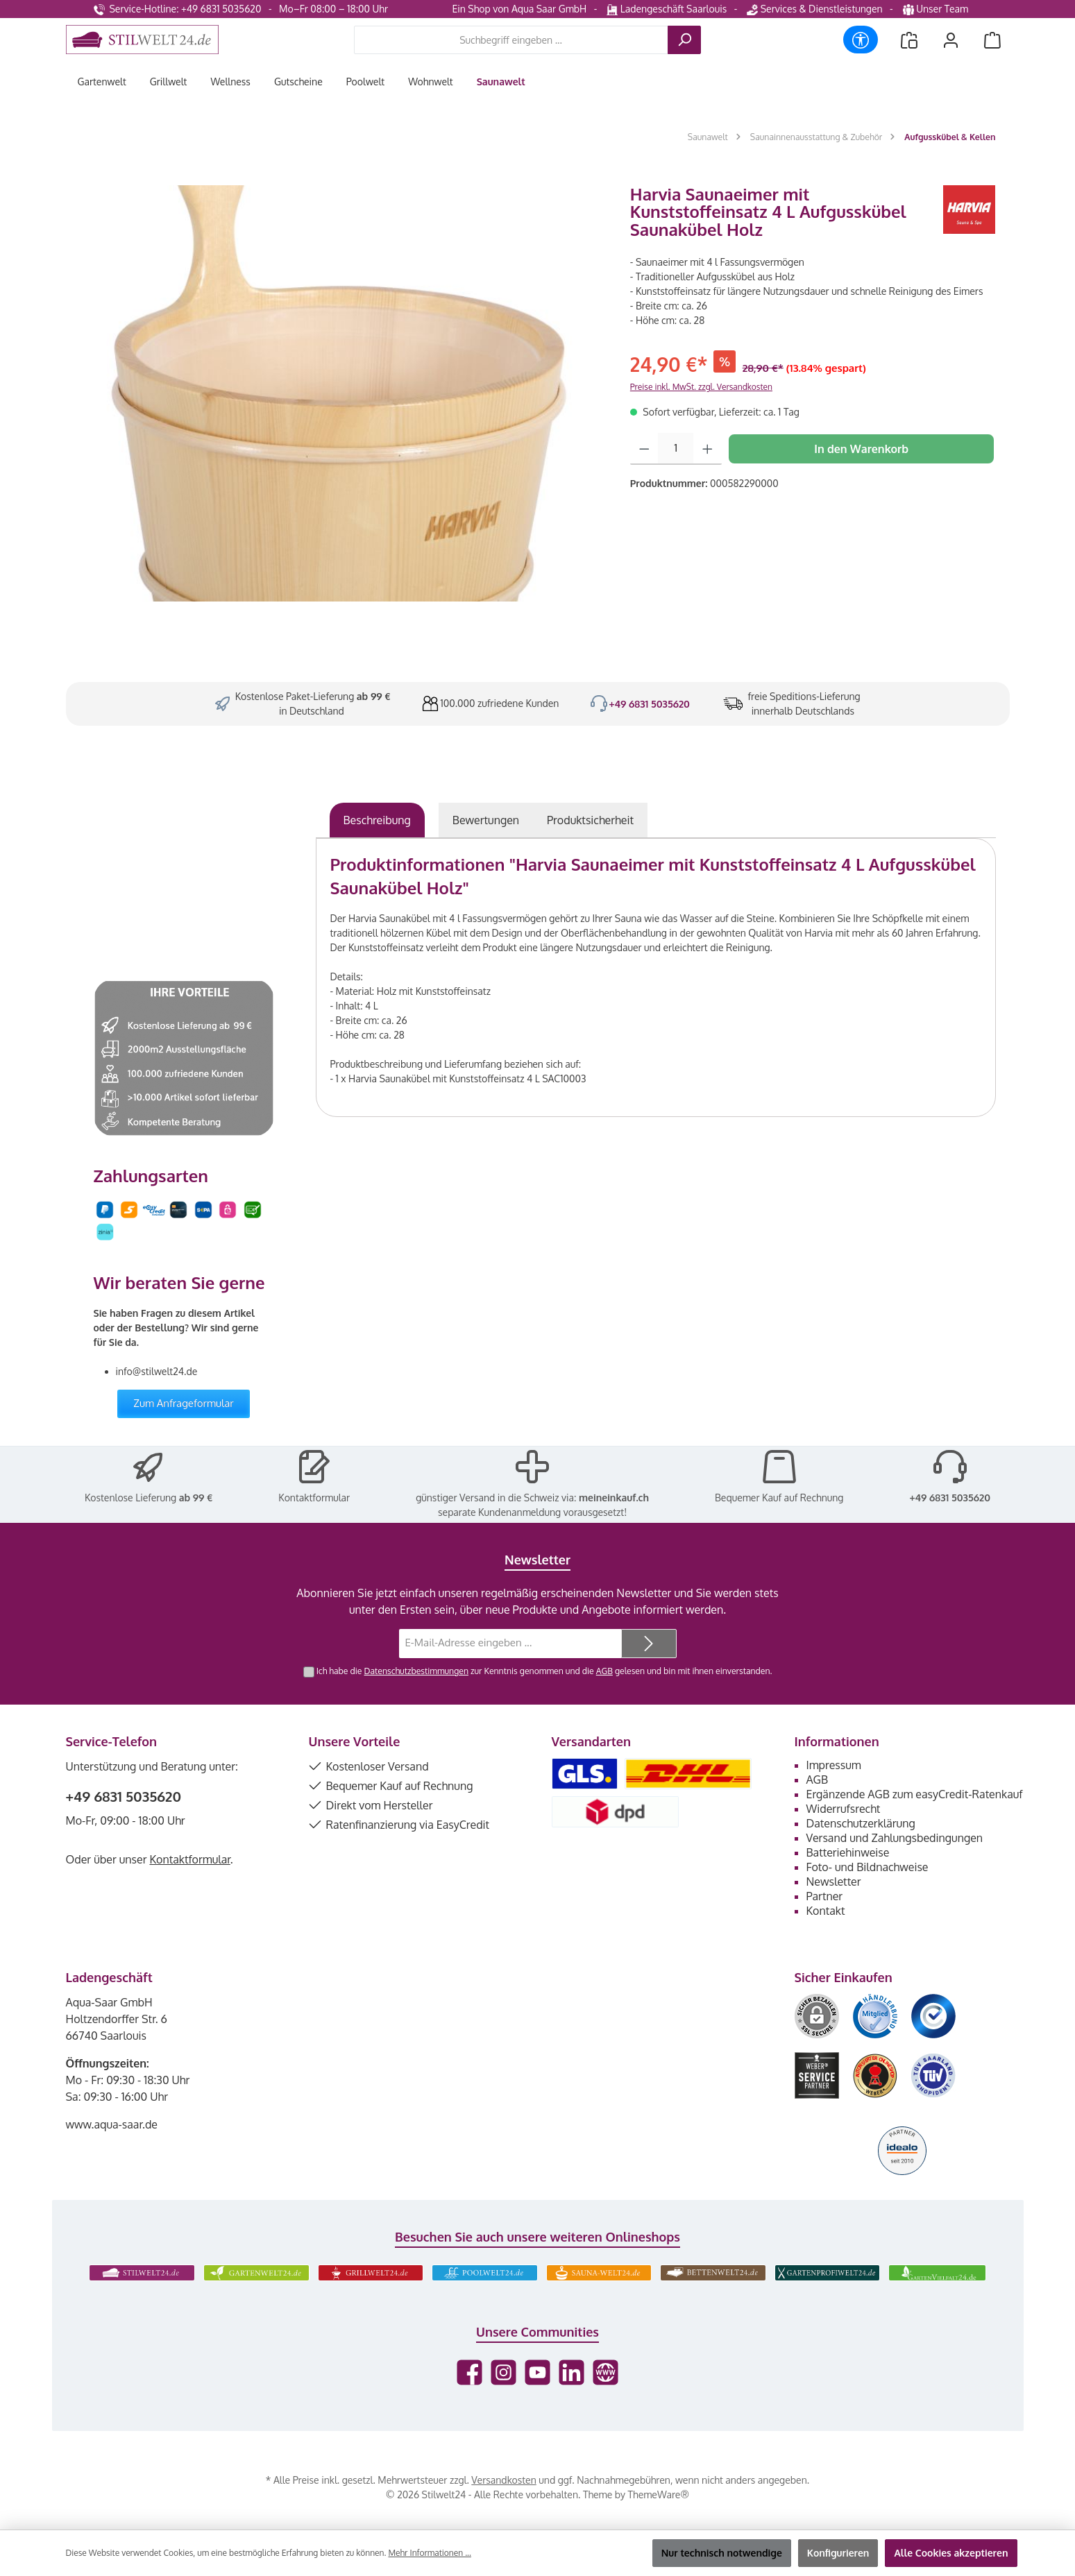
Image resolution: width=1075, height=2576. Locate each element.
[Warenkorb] (992, 40)
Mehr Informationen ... (429, 2553)
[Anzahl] (675, 449)
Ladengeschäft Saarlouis (667, 9)
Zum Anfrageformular (183, 1403)
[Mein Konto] (950, 40)
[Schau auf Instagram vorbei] (503, 2372)
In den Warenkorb (861, 449)
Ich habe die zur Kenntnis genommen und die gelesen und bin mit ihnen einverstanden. (544, 1670)
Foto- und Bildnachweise (867, 1867)
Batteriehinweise (848, 1852)
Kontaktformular (314, 1497)
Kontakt (825, 1911)
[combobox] (511, 40)
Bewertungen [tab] (485, 820)
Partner (824, 1896)
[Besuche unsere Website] (605, 2372)
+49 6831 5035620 (649, 704)
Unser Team (937, 9)
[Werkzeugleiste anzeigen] (860, 39)
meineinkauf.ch (614, 1497)
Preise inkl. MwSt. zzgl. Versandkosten (701, 387)
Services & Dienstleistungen (814, 9)
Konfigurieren (838, 2553)
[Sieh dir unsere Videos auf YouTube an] (537, 2372)
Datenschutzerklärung (860, 1823)
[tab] (377, 820)
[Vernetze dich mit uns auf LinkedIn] (571, 2372)
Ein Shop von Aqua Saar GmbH (519, 9)
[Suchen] (684, 40)
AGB (604, 1670)
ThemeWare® (658, 2494)
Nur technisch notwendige (721, 2553)
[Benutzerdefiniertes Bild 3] (933, 2016)
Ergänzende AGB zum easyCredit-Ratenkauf (914, 1794)
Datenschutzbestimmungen (416, 1670)
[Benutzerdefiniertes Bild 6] (933, 2075)
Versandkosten (503, 2480)
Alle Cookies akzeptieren (951, 2553)
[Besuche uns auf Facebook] (469, 2372)
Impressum (833, 1765)
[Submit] (649, 1644)
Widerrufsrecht (843, 1809)
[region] (341, 393)
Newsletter (833, 1881)
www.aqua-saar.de (112, 2124)
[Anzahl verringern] (644, 449)
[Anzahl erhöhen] (707, 449)
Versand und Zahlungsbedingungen (894, 1838)
